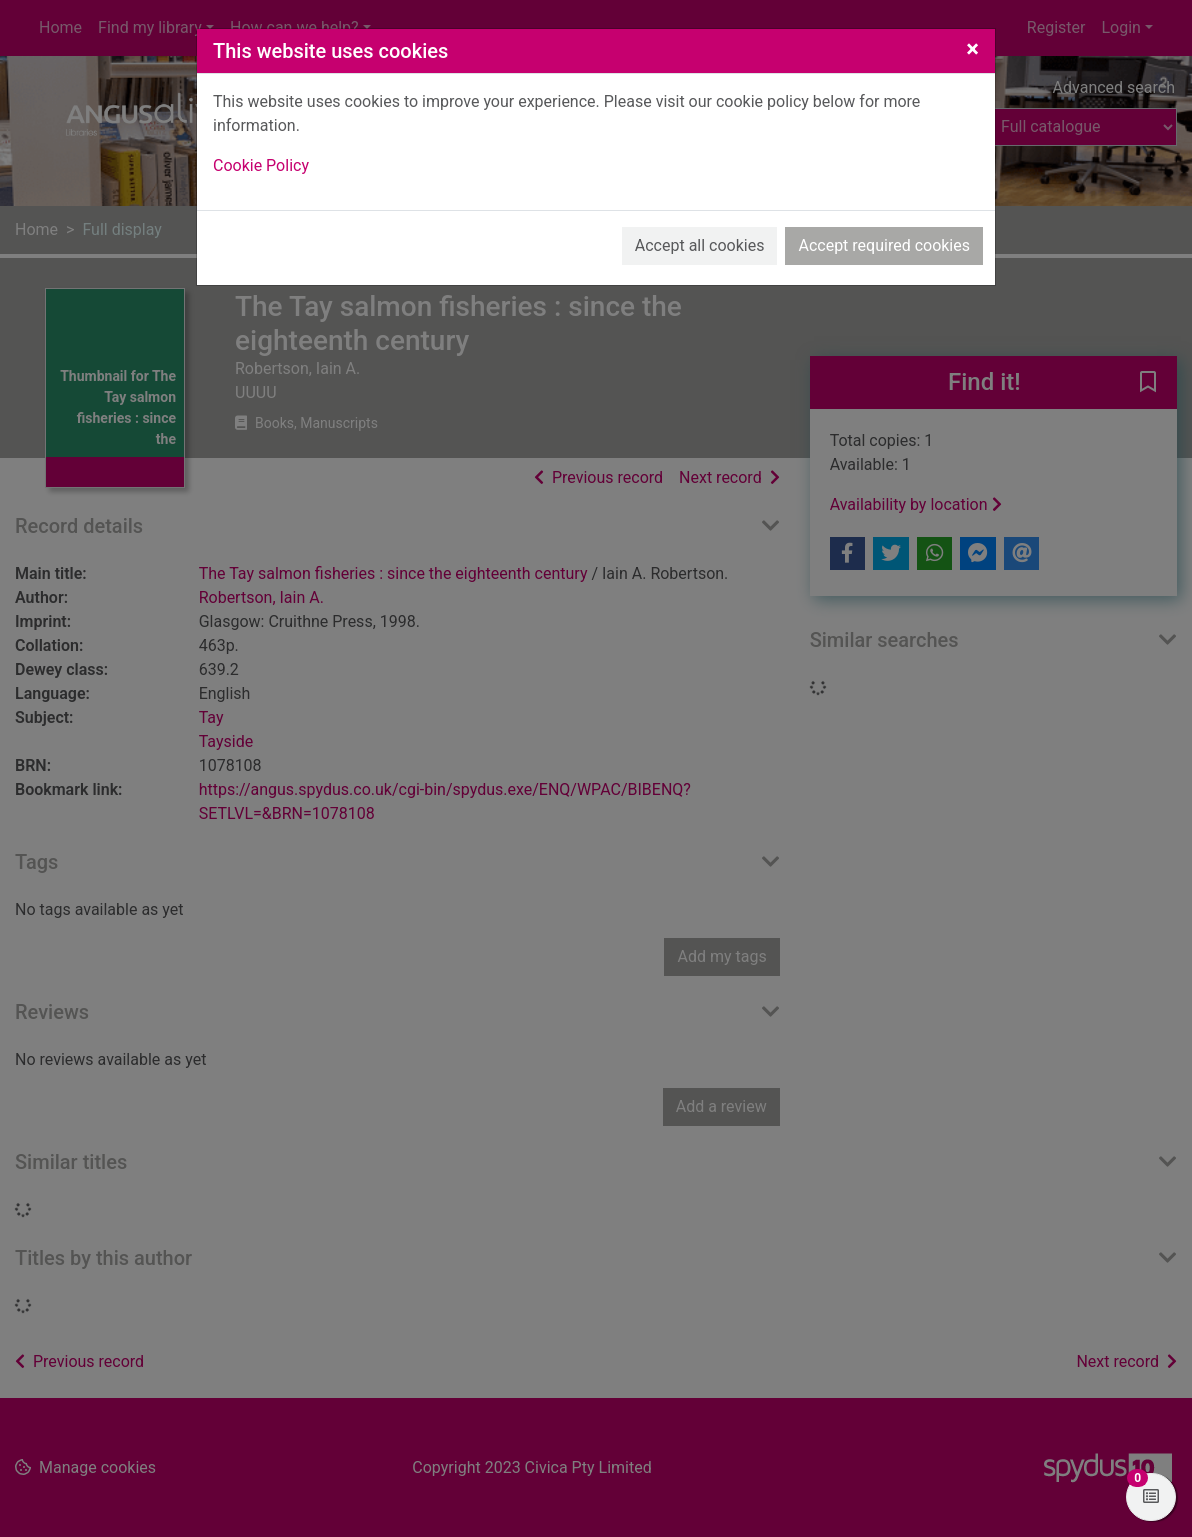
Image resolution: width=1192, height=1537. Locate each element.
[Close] (972, 49)
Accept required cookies (884, 245)
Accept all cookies (700, 245)
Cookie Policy (261, 165)
